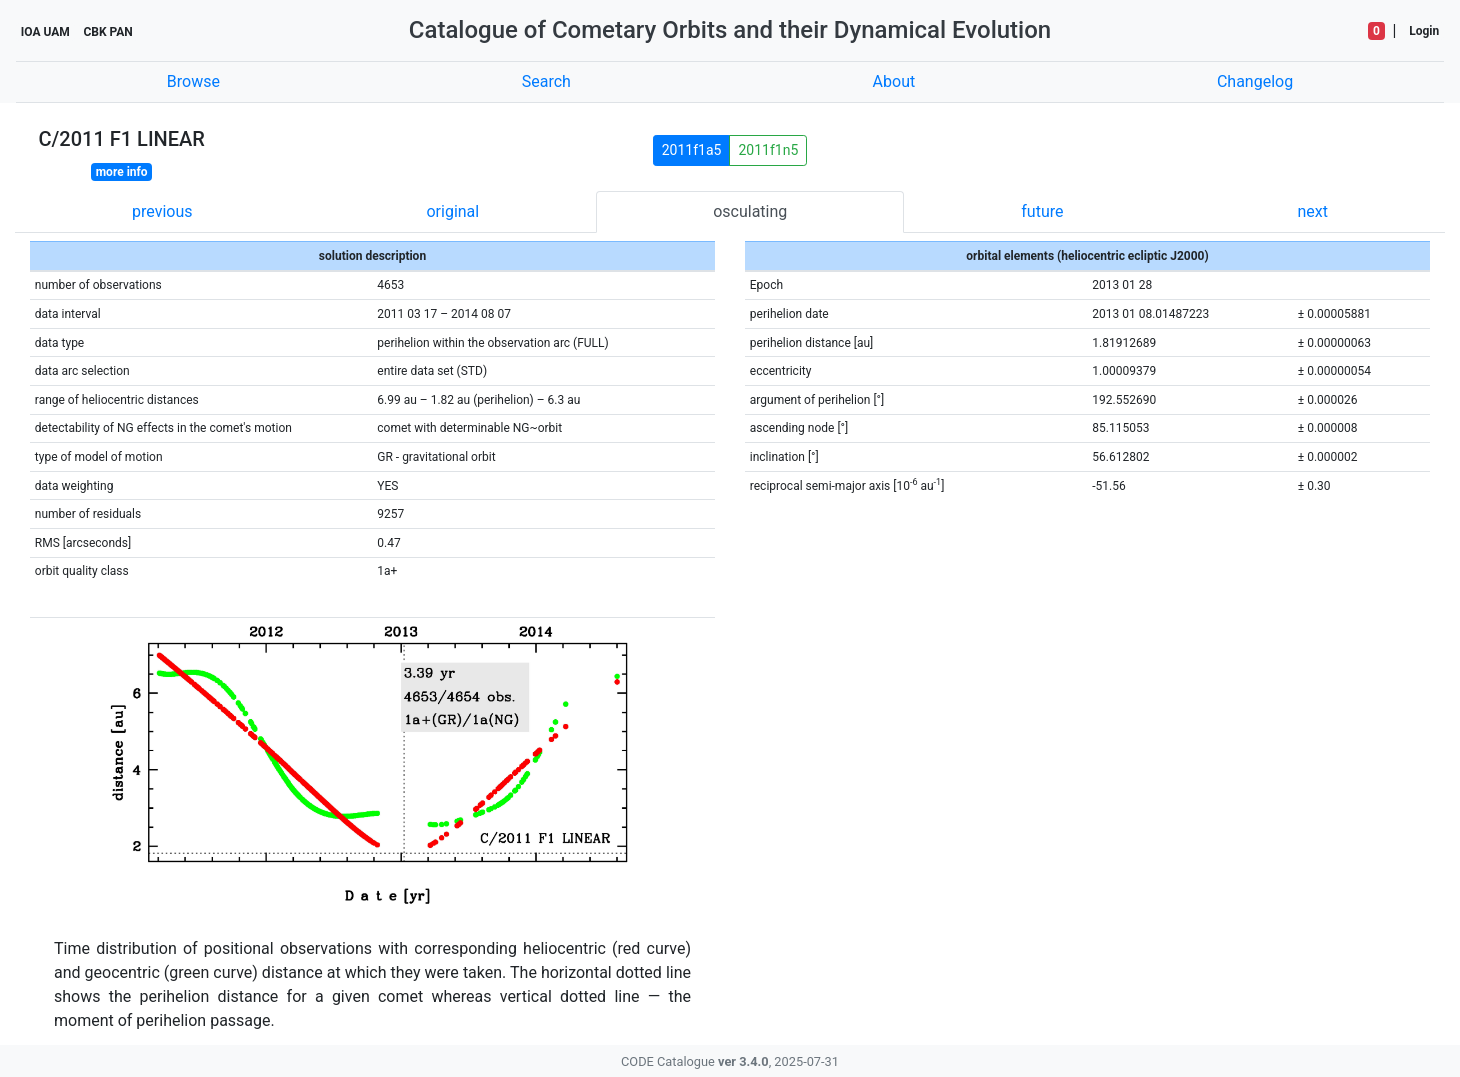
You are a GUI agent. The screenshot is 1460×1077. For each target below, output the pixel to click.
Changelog (1255, 81)
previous (162, 211)
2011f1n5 (768, 150)
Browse (193, 81)
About (894, 81)
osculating (750, 211)
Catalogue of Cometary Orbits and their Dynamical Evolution (730, 30)
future (1042, 211)
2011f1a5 (692, 150)
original (452, 211)
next (1312, 211)
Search (546, 81)
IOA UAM (45, 32)
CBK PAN (107, 32)
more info (122, 172)
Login (1424, 31)
